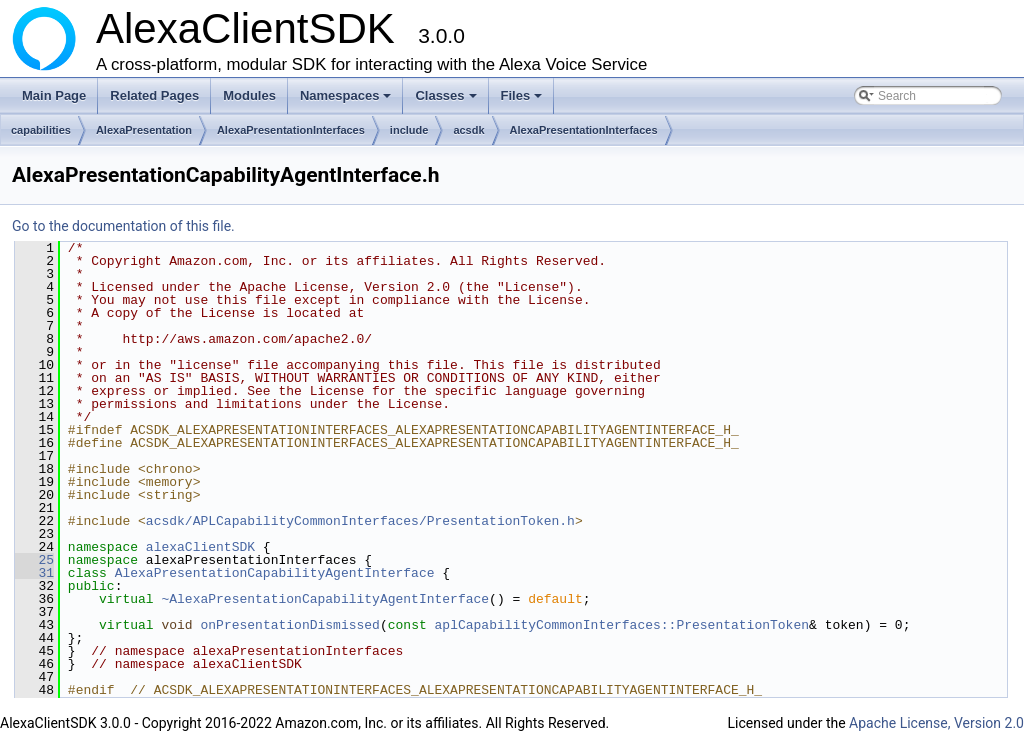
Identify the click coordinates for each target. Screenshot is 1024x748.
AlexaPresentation (144, 130)
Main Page (54, 95)
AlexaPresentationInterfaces (291, 130)
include (409, 130)
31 (34, 573)
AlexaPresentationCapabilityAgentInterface (275, 573)
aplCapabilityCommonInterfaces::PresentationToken (622, 625)
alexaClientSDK (200, 547)
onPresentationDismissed (289, 625)
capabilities (41, 130)
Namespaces (347, 101)
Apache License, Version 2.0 (936, 723)
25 (34, 560)
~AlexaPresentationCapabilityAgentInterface (325, 599)
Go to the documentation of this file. (123, 226)
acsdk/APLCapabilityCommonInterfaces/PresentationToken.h (360, 521)
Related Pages (154, 95)
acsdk (468, 130)
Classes (447, 101)
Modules (249, 95)
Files (523, 101)
